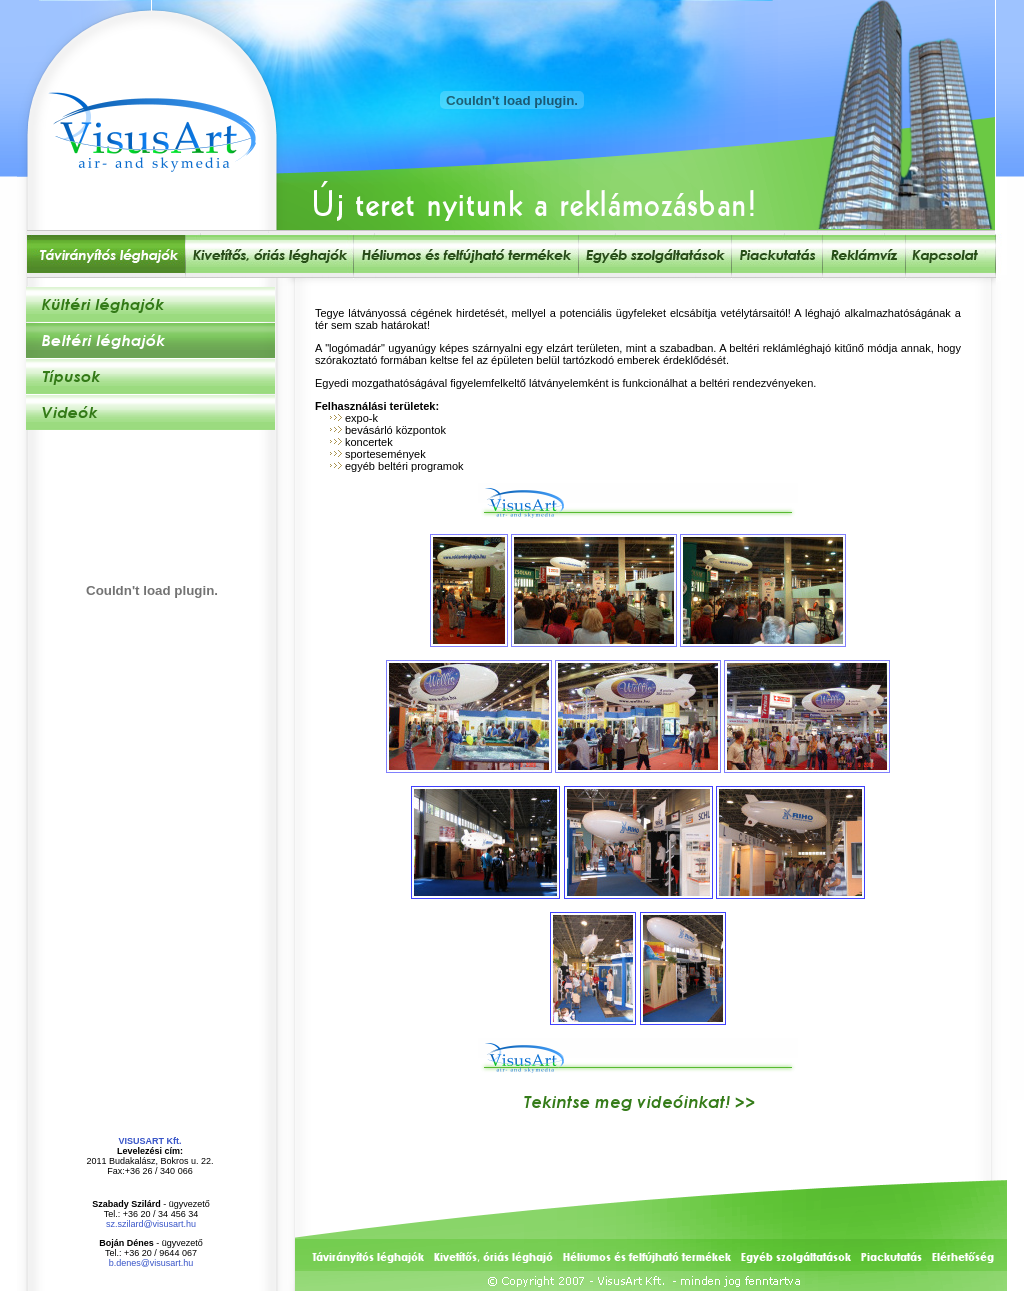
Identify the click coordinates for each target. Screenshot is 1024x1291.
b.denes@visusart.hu (151, 1263)
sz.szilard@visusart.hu (151, 1224)
